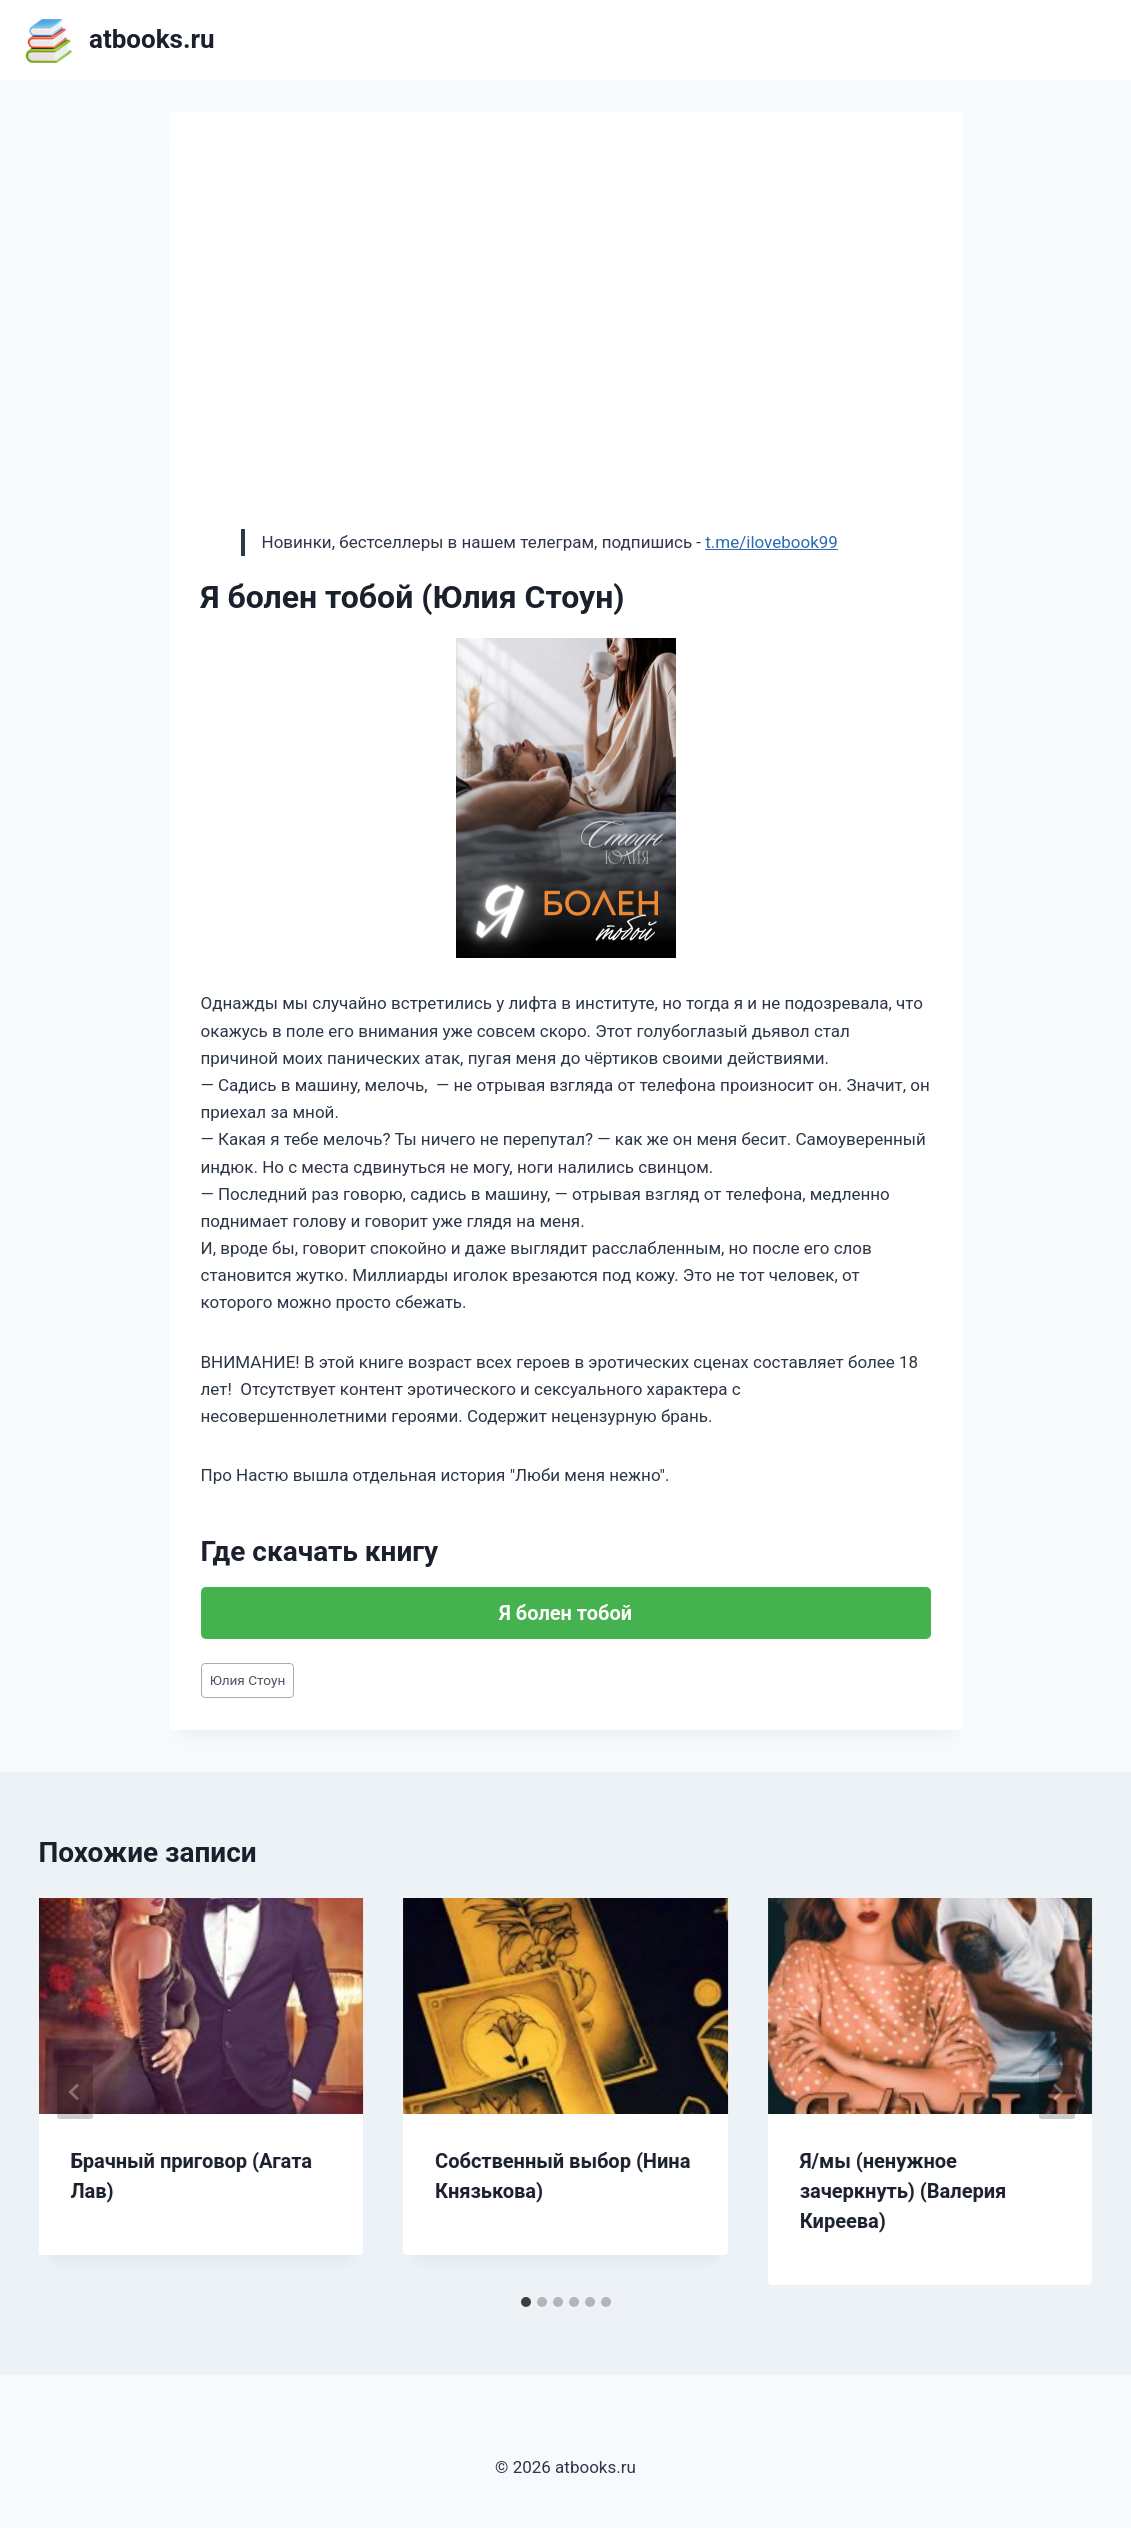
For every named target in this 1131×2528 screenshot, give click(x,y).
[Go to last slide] (75, 2092)
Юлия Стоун (248, 1680)
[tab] (526, 2302)
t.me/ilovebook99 (771, 542)
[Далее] (1057, 2092)
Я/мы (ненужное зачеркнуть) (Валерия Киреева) (903, 2191)
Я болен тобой (565, 1613)
